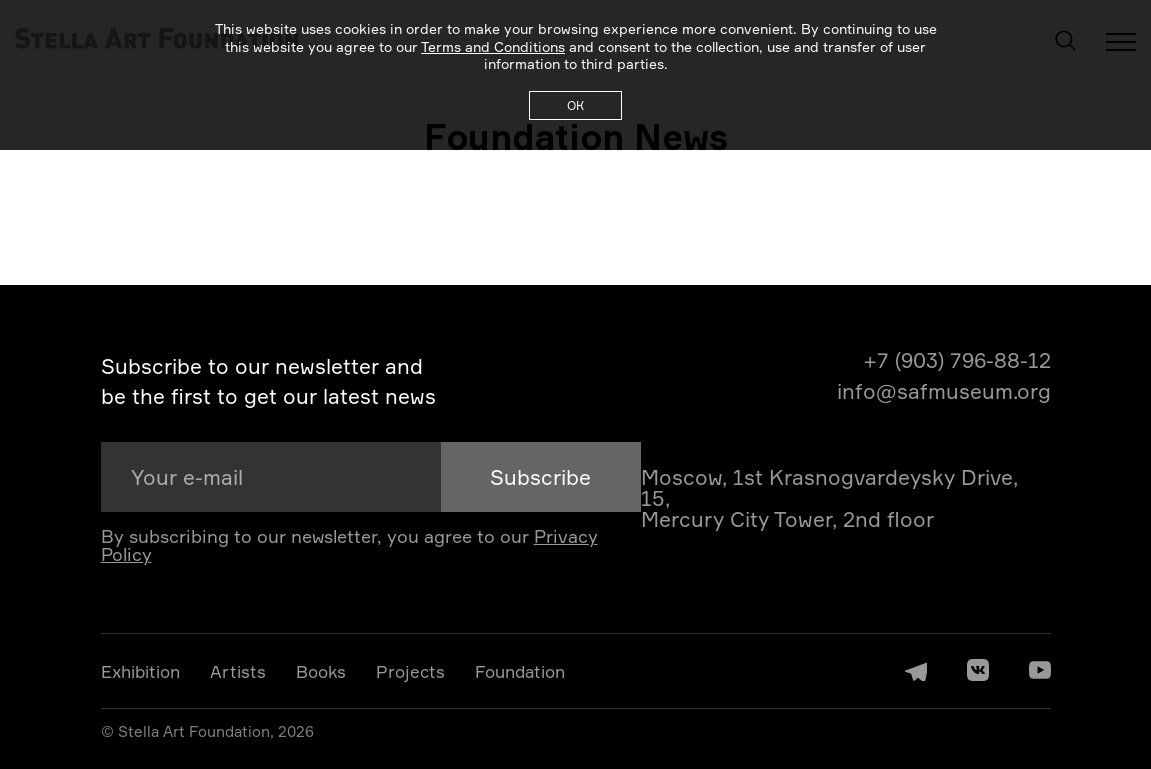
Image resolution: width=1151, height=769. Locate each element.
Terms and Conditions (493, 46)
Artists (238, 671)
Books (321, 671)
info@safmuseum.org (944, 391)
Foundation (520, 671)
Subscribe (540, 477)
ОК (575, 105)
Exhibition (140, 671)
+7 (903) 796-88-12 (957, 360)
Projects (410, 671)
